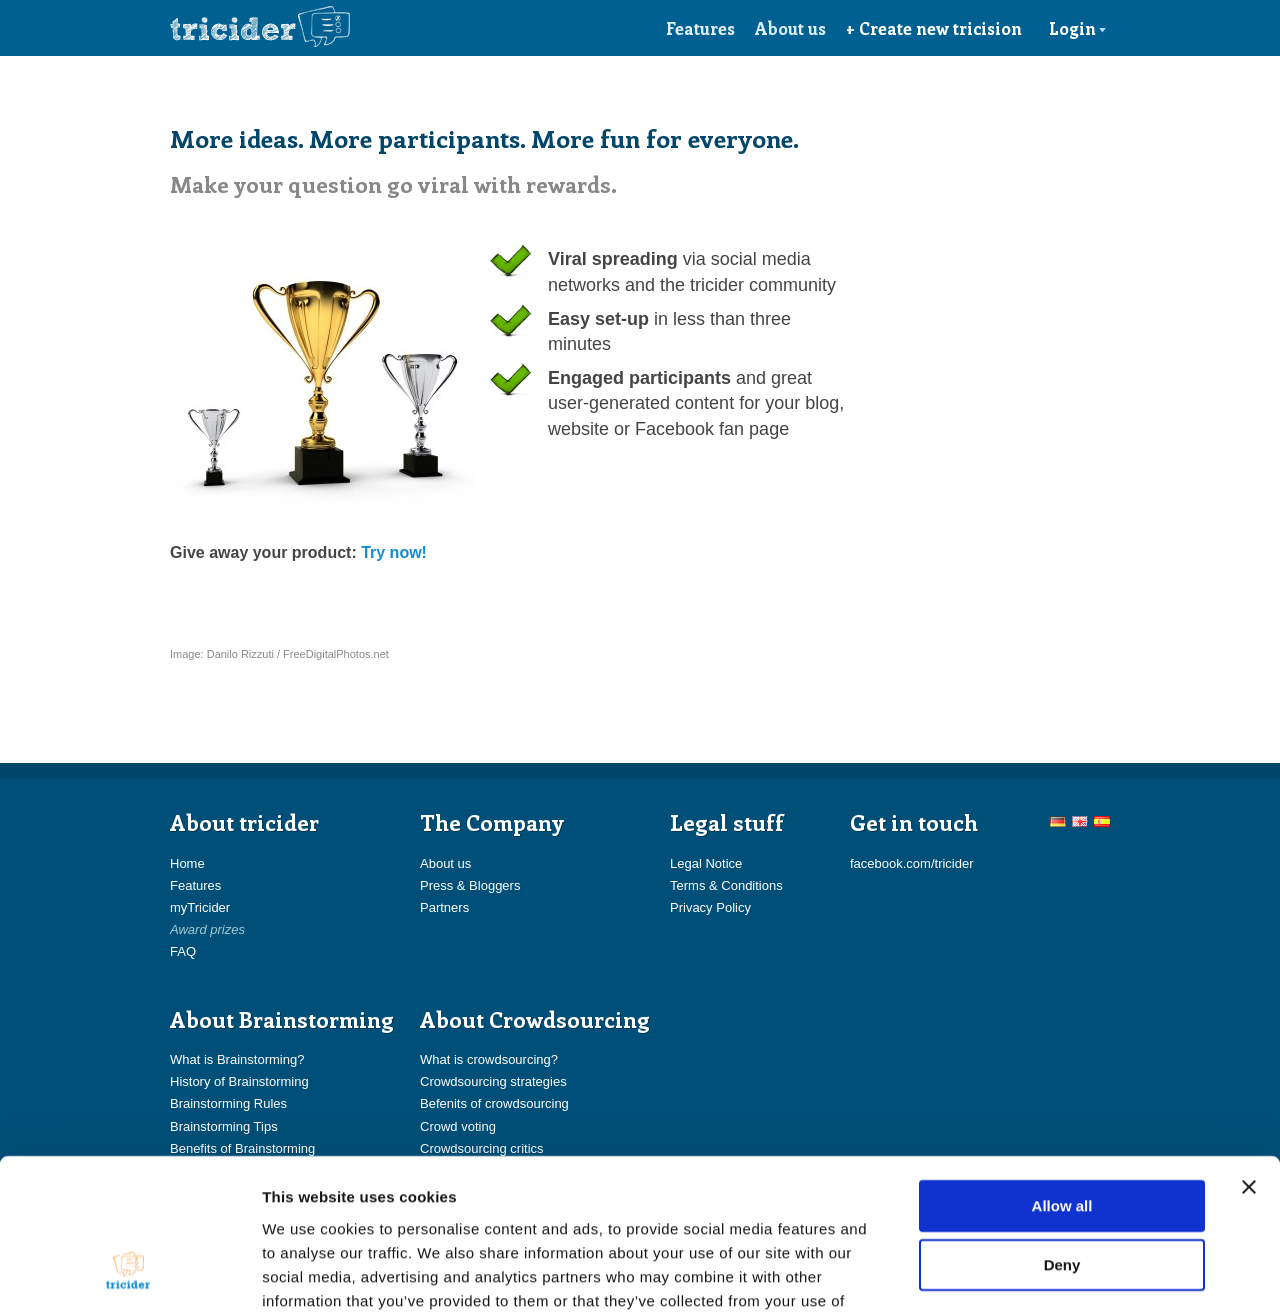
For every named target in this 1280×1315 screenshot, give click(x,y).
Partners (444, 907)
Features (700, 28)
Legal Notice (706, 863)
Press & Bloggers (470, 885)
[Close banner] (1249, 1057)
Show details (1049, 1275)
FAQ (183, 951)
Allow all (1062, 1075)
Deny (1062, 1135)
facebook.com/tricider (912, 863)
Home (187, 863)
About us (790, 28)
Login (1078, 28)
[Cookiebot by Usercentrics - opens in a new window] (129, 1276)
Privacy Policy (710, 907)
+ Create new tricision (934, 28)
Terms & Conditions (726, 885)
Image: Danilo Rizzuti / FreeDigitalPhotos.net (279, 654)
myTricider (200, 907)
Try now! (394, 552)
